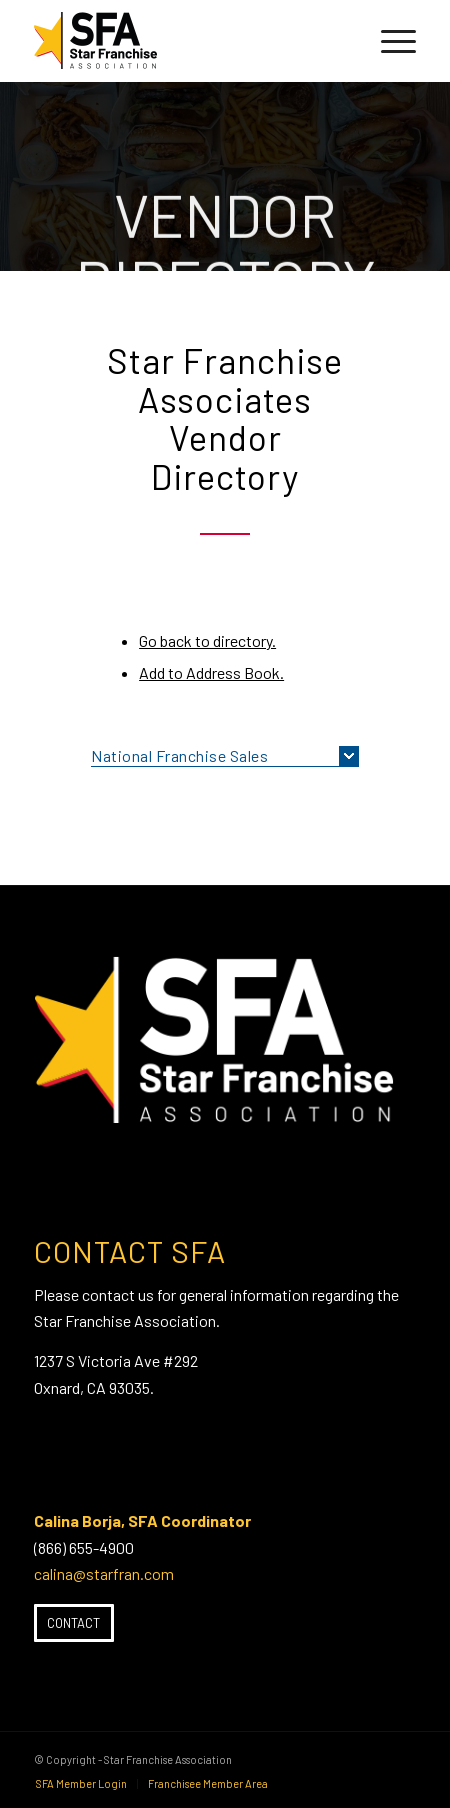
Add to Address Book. (211, 672)
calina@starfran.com (104, 1573)
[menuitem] (388, 41)
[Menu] (388, 41)
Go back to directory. (207, 640)
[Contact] (74, 1623)
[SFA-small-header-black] (187, 41)
